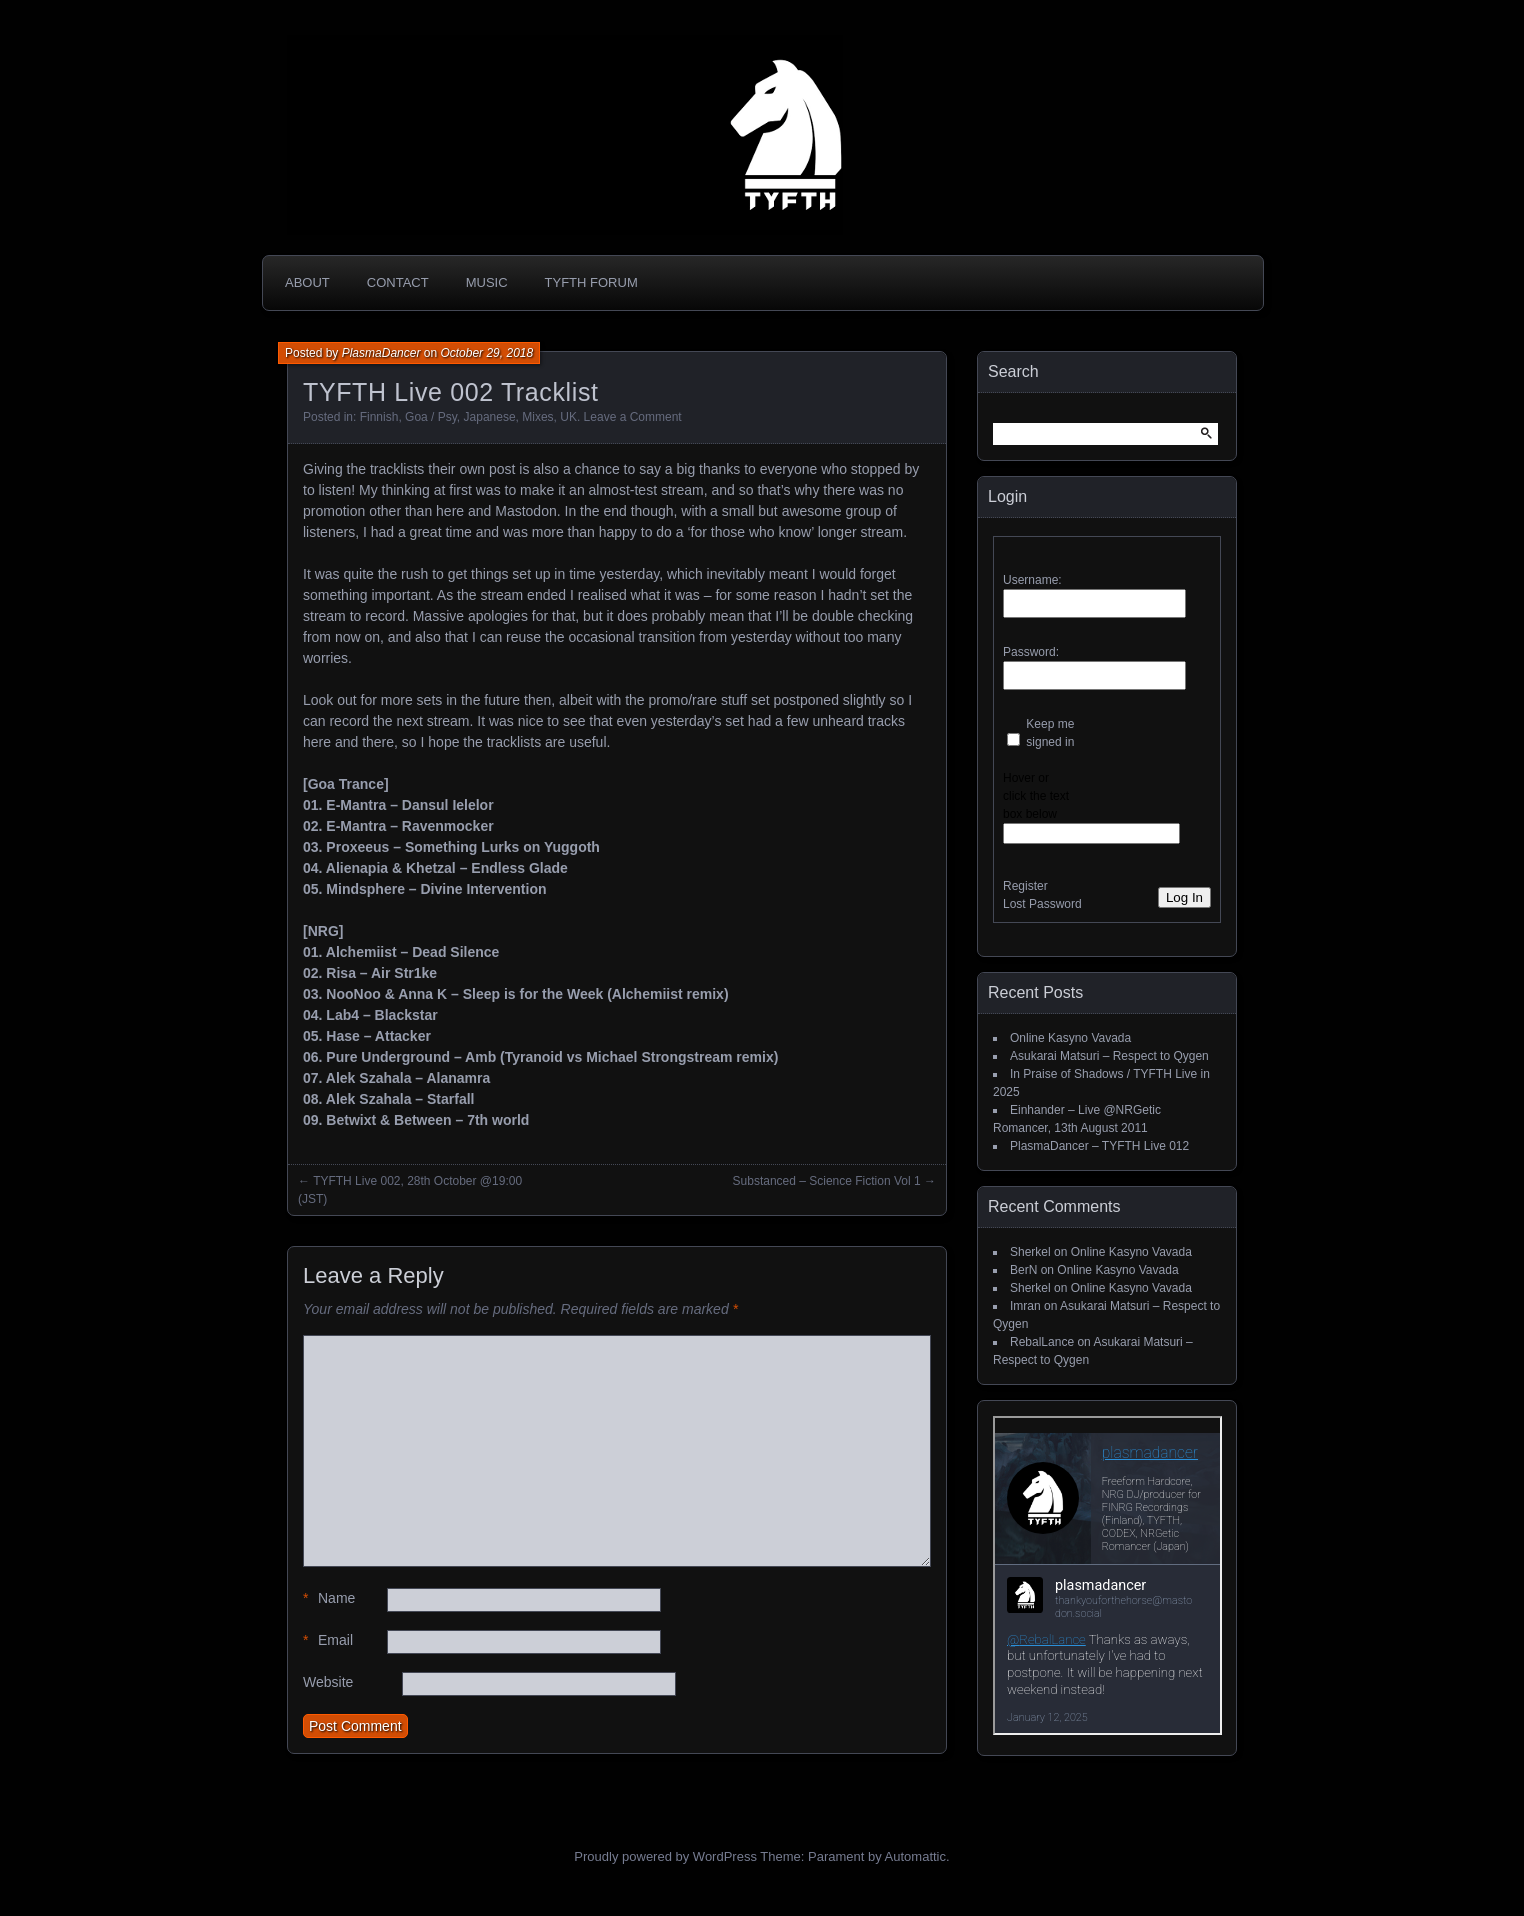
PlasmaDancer (381, 353)
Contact (398, 282)
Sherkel (1030, 1252)
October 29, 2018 (486, 353)
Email (328, 1640)
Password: (1031, 652)
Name (329, 1598)
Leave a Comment (633, 417)
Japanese (490, 417)
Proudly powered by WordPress (665, 1856)
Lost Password (1042, 904)
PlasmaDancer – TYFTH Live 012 (1099, 1146)
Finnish (379, 417)
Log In (1184, 897)
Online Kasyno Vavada (1070, 1038)
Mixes (537, 417)
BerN (1023, 1270)
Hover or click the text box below (1036, 796)
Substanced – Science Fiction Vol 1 (827, 1181)
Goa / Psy (431, 417)
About (307, 282)
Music (487, 282)
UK (568, 417)
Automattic (915, 1856)
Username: (1032, 580)
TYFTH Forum (591, 282)
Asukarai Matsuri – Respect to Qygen (1109, 1056)
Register (1025, 886)
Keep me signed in (1050, 733)
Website (328, 1682)
